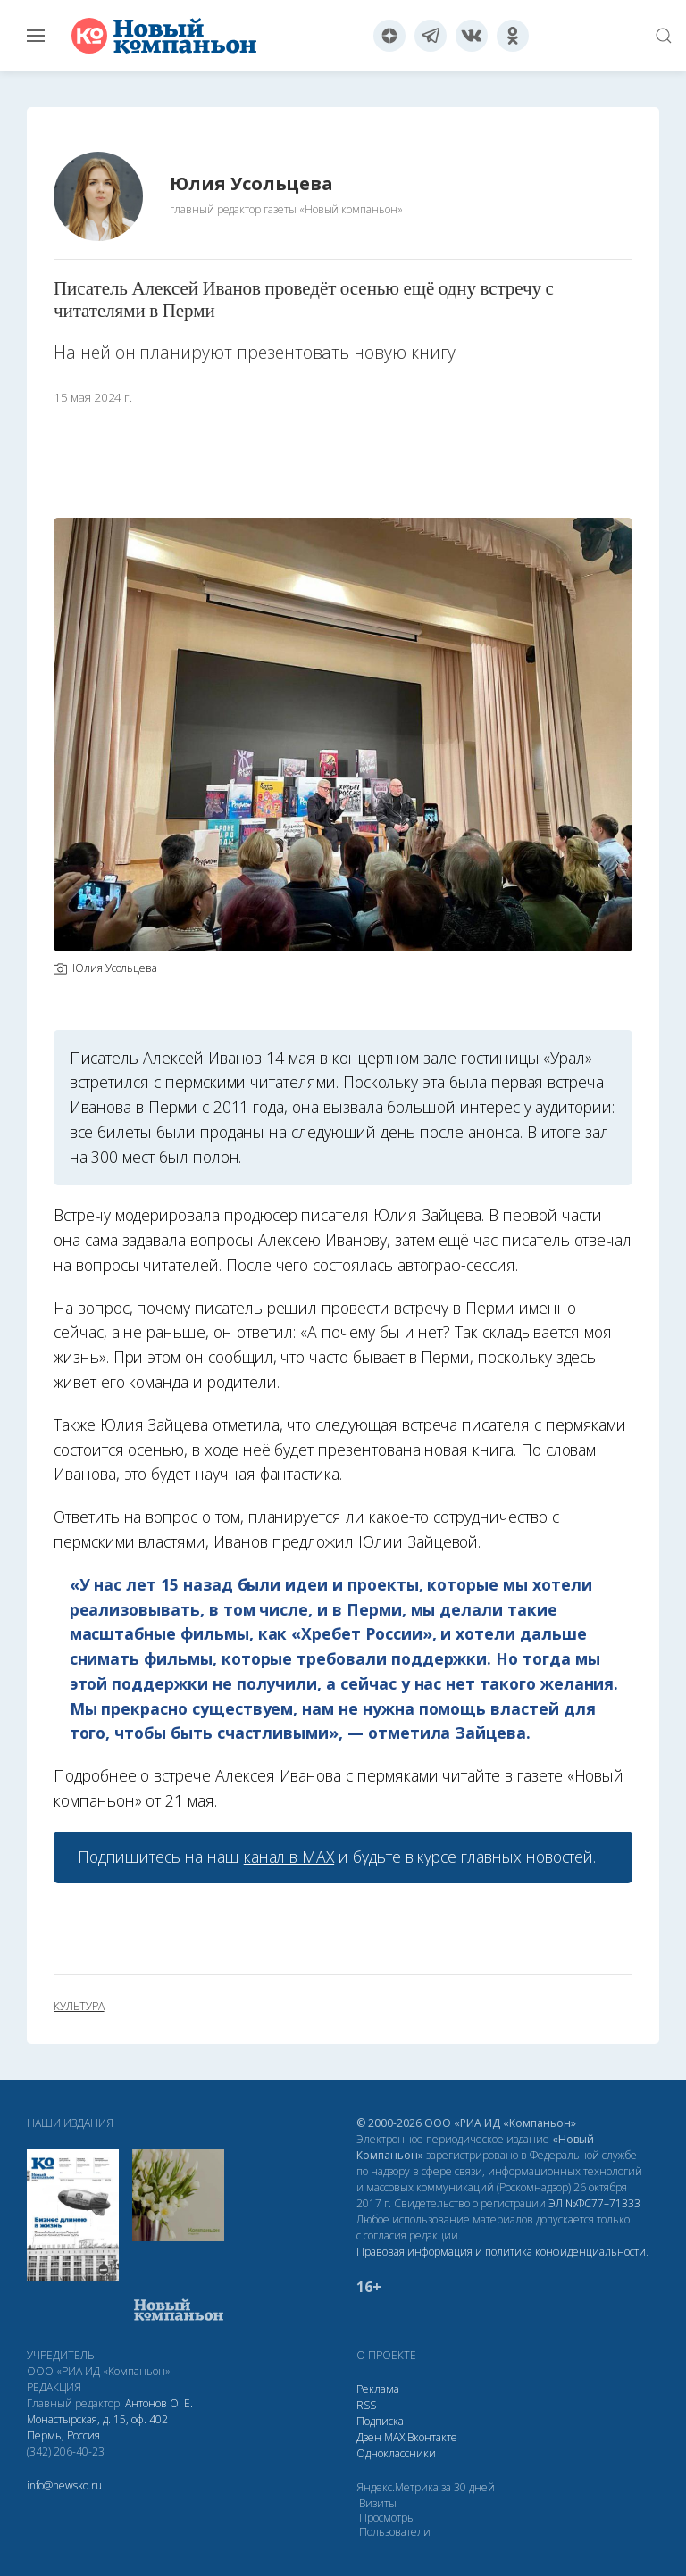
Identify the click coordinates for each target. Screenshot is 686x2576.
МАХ (394, 2437)
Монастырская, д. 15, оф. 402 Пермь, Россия (97, 2427)
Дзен (368, 2437)
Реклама (377, 2389)
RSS (366, 2405)
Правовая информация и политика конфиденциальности (501, 2251)
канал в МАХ (289, 1856)
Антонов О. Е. (159, 2403)
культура (79, 2006)
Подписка (380, 2421)
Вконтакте (432, 2437)
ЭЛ (594, 2203)
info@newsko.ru (64, 2485)
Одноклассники (396, 2453)
